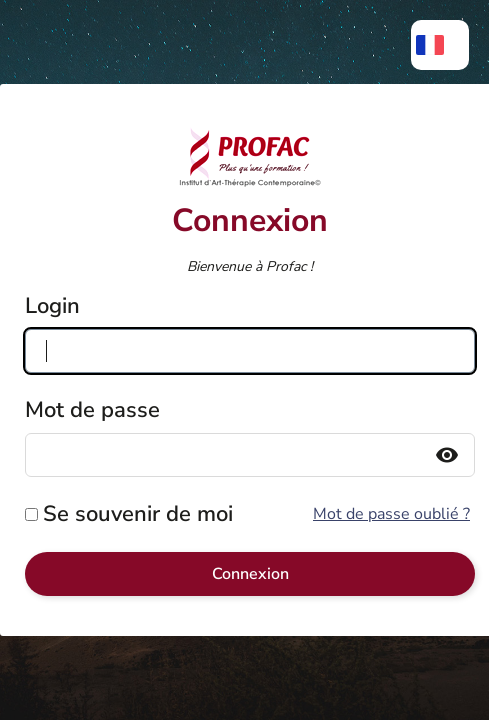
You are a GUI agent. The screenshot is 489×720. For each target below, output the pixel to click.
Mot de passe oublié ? (391, 514)
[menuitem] (440, 45)
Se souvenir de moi (138, 514)
